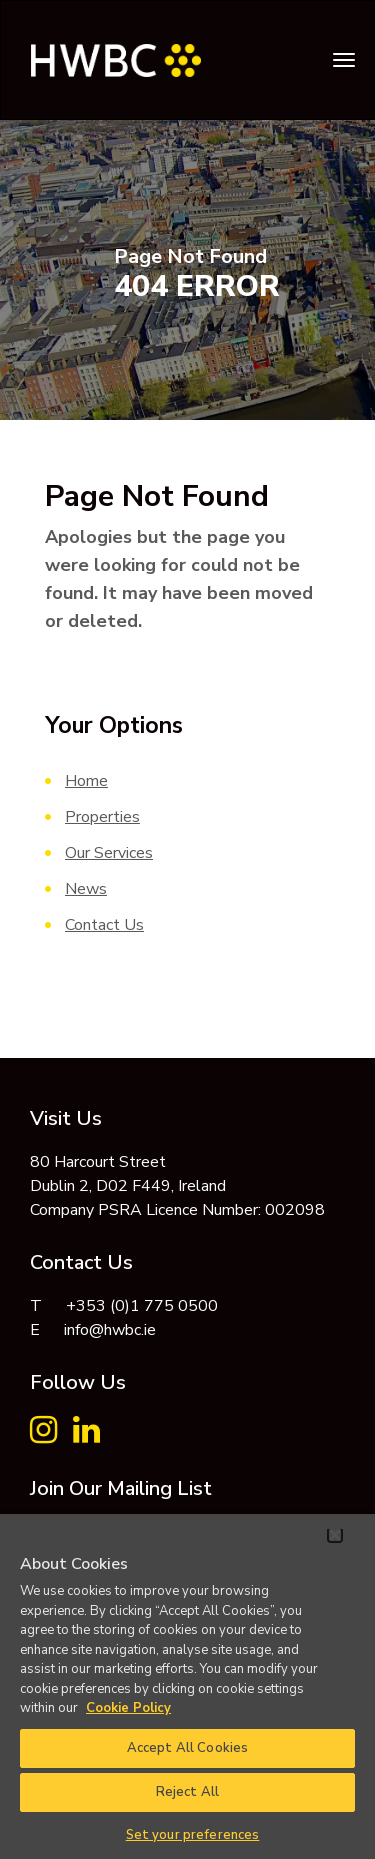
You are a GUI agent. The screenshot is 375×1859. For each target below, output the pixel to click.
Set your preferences (193, 1835)
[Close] (335, 1535)
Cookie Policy (128, 1708)
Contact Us (104, 925)
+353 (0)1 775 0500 (142, 1306)
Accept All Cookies (187, 1748)
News (86, 889)
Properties (102, 817)
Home (86, 781)
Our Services (109, 853)
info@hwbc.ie (110, 1330)
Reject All (187, 1792)
